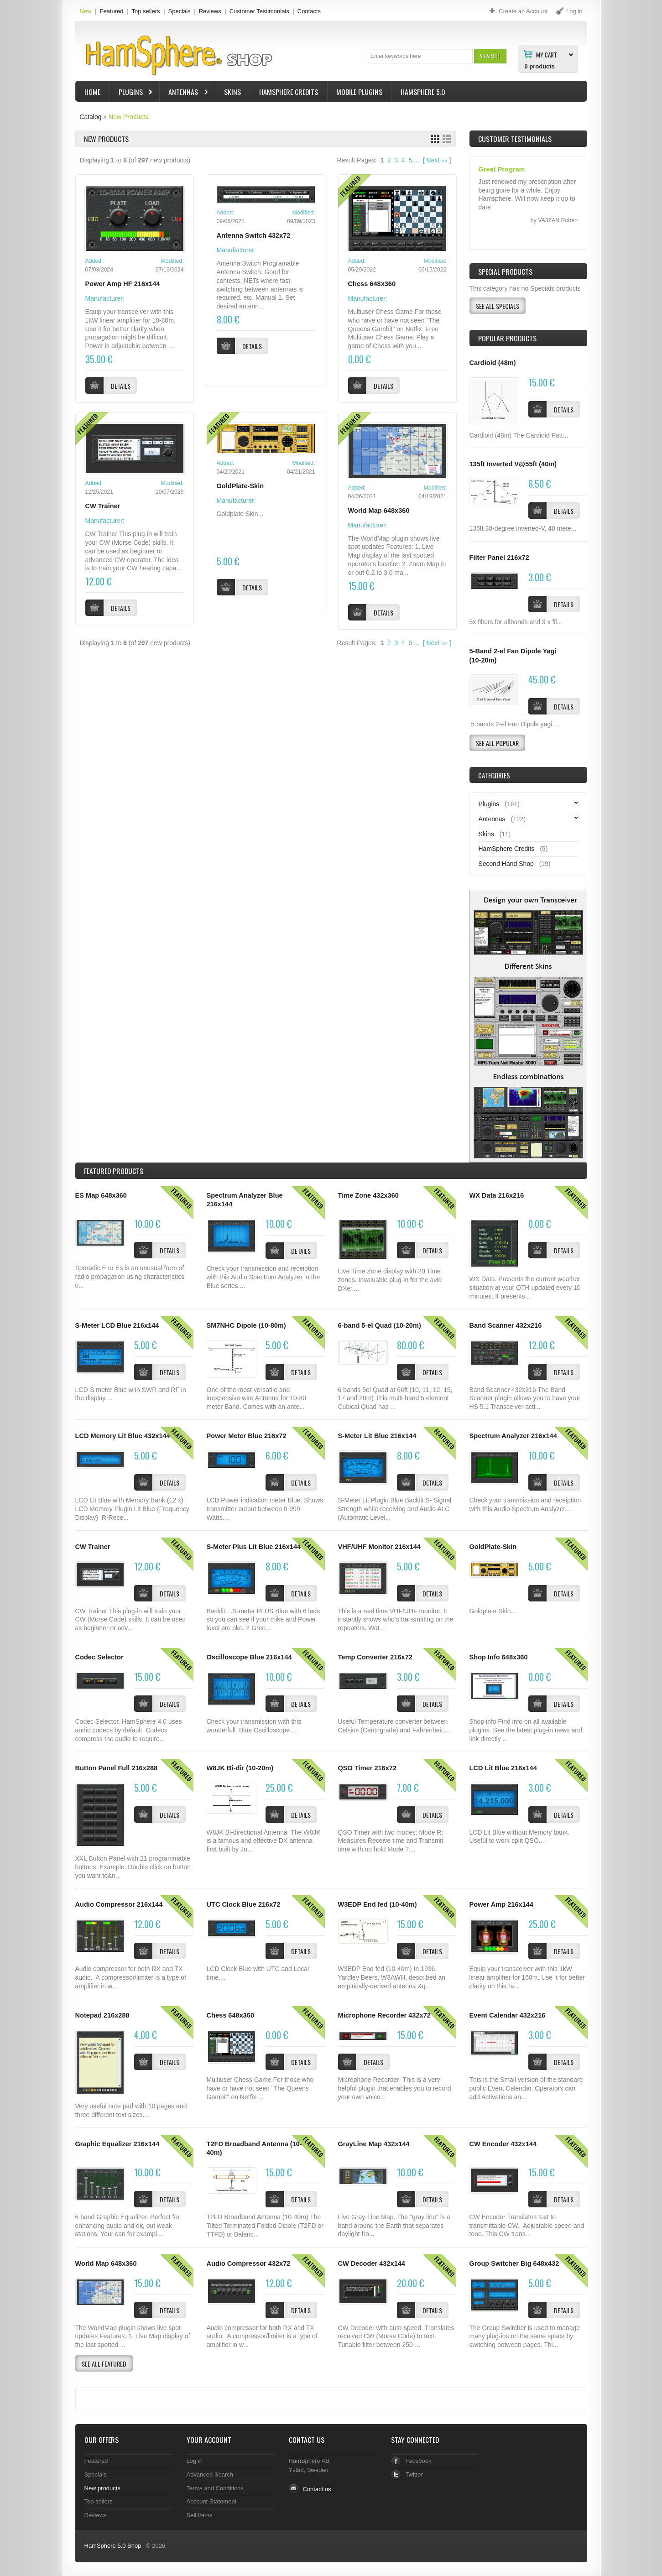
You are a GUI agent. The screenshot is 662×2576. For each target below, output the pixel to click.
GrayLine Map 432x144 (374, 2144)
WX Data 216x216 (496, 1195)
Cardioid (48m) (492, 362)
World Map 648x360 (379, 510)
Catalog (90, 116)
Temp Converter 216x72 (375, 1657)
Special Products (505, 271)
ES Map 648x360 (101, 1195)
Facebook (419, 2460)
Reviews (210, 11)
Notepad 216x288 (102, 2015)
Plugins (132, 92)
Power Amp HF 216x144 (122, 283)
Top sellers (145, 11)
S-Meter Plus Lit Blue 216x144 (254, 1546)
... (416, 160)
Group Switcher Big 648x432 (514, 2263)
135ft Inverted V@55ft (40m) (513, 464)
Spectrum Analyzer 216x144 (513, 1435)
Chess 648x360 (372, 283)
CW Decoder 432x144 (371, 2263)
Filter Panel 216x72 (499, 557)
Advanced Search (210, 2474)
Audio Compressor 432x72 (249, 2263)
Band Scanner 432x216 (505, 1325)
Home (92, 91)
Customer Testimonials (259, 11)
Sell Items (200, 2515)
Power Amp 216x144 (501, 1904)
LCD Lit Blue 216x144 (503, 1768)
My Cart (546, 54)
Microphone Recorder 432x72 (384, 2015)
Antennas (184, 92)
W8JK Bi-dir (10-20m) (240, 1768)
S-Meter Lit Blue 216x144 (377, 1435)
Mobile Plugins (359, 91)
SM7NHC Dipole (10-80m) (246, 1325)
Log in (195, 2460)
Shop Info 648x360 (498, 1657)
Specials (179, 11)
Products (113, 1170)
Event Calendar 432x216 (507, 2015)
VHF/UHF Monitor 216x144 (379, 1546)
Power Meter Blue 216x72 (247, 1435)
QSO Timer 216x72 (367, 1768)
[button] (490, 56)
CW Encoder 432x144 (503, 2144)
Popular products (507, 338)
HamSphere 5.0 (423, 91)
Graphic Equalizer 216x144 (117, 2144)
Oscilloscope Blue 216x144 (249, 1657)
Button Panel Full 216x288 (116, 1768)
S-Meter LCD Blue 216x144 (117, 1325)
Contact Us (306, 2439)
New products (102, 2488)
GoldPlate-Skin (240, 486)
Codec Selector (99, 1657)
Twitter (414, 2474)
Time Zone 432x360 (368, 1195)
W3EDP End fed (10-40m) (377, 1904)
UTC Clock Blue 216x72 (244, 1904)
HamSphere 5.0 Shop (112, 2545)
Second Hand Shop (506, 863)
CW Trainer (102, 506)
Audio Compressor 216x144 (119, 1904)
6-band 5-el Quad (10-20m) (379, 1325)
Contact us (317, 2489)
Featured (111, 11)
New (86, 11)
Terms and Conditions (215, 2488)
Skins (232, 91)
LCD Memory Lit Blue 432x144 (122, 1435)
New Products (128, 116)
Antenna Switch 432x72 (254, 235)
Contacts (309, 11)
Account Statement (212, 2501)
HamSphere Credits (288, 91)
